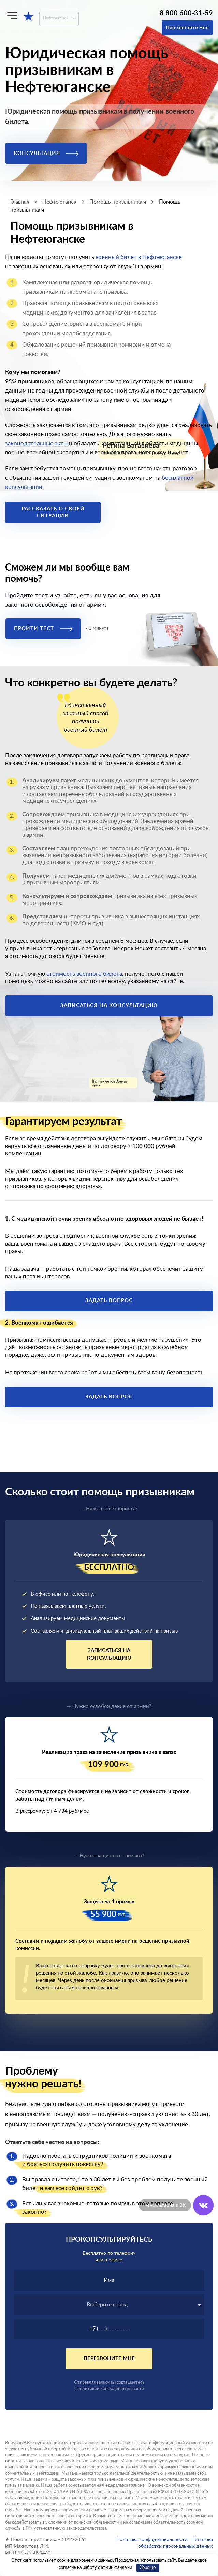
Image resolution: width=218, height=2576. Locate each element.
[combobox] (109, 2304)
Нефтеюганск (55, 18)
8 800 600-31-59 (186, 13)
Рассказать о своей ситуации (53, 512)
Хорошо (148, 2567)
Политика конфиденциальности (152, 2539)
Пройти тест (43, 628)
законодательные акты (36, 443)
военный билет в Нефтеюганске (139, 257)
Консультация (46, 153)
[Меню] (12, 15)
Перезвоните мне (187, 27)
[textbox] (109, 2304)
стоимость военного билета (84, 974)
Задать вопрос (109, 1300)
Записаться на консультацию (109, 1005)
